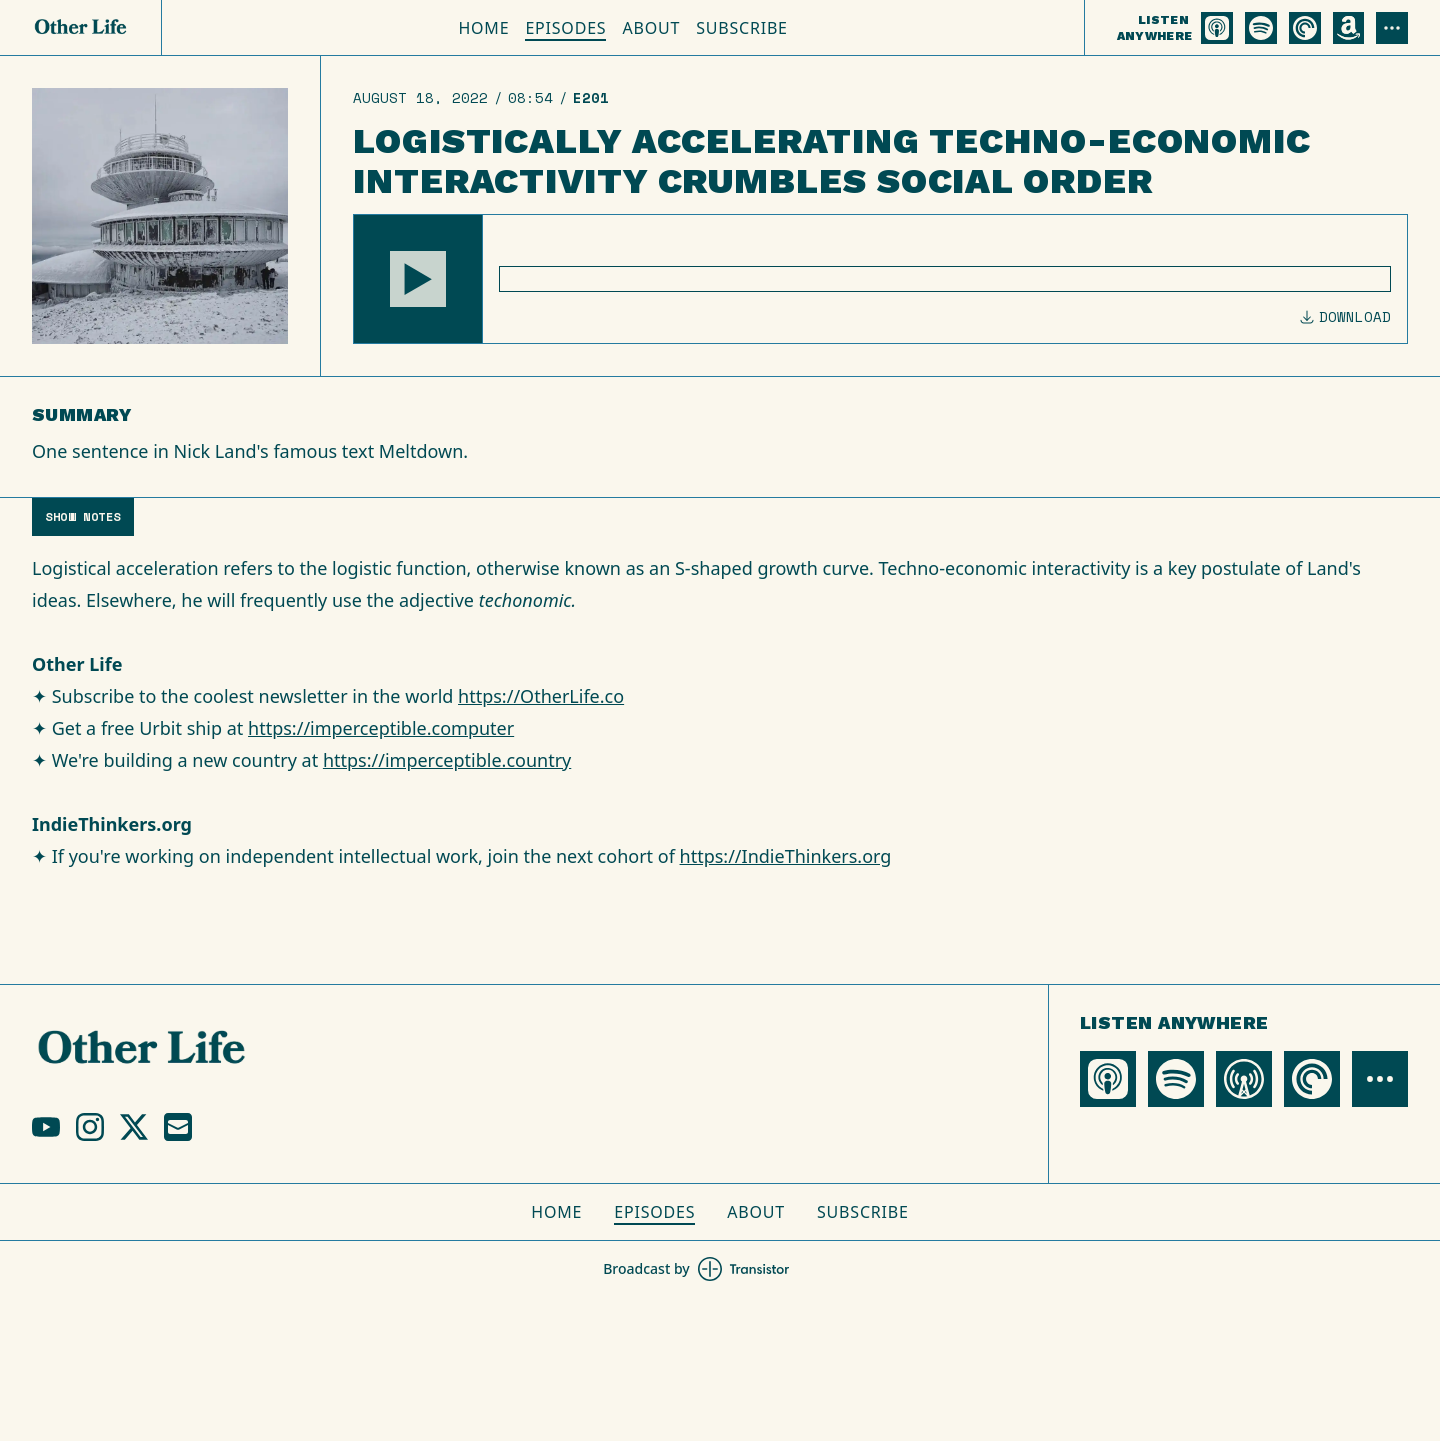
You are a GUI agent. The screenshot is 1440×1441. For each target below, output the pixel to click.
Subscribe (742, 28)
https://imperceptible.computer (381, 728)
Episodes (565, 28)
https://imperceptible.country (447, 760)
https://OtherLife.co (541, 696)
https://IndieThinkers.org (786, 856)
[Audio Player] (880, 279)
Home (483, 28)
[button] (418, 279)
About (651, 28)
